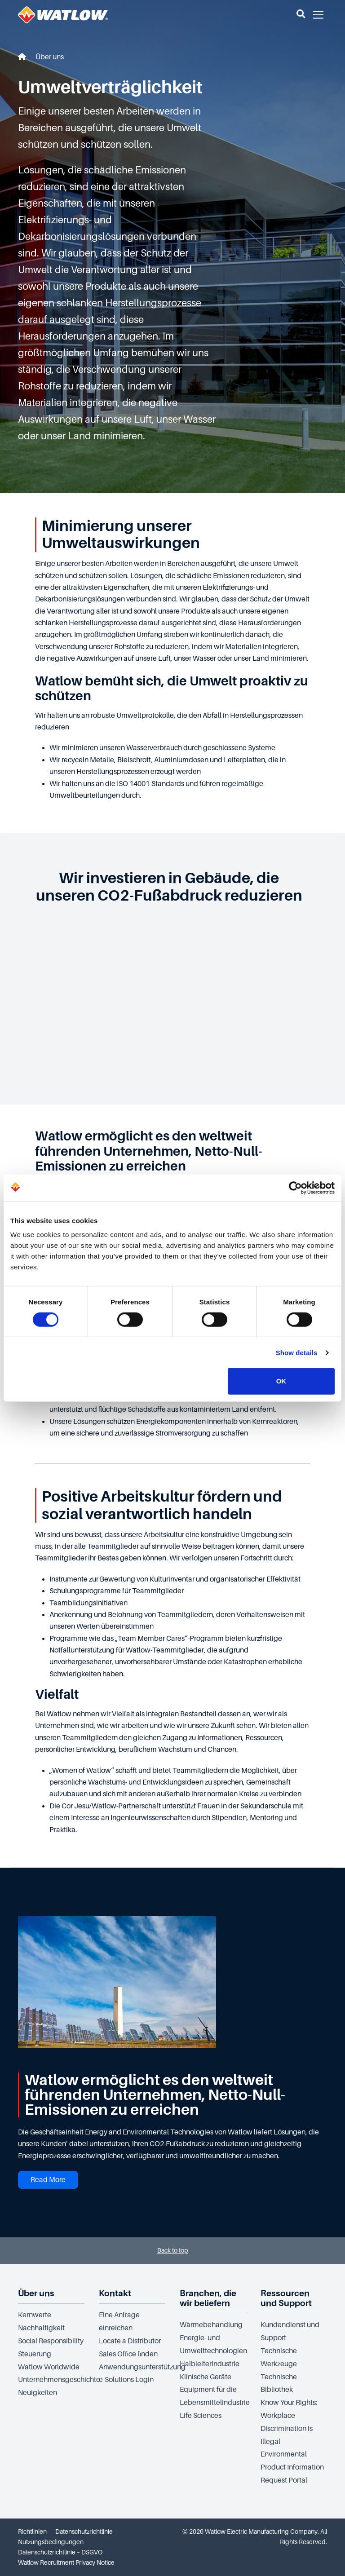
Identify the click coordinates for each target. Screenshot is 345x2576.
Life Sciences (200, 2416)
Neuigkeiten (37, 2393)
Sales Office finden (128, 2354)
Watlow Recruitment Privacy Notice (66, 2562)
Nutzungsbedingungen (51, 2541)
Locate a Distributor (130, 2341)
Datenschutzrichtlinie (84, 2531)
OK (281, 1381)
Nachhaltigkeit (41, 2328)
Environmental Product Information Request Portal (292, 2467)
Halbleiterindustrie (209, 2364)
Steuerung (34, 2354)
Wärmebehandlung (211, 2325)
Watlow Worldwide (49, 2367)
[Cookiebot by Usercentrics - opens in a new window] (295, 1187)
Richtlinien (32, 2531)
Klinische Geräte (205, 2377)
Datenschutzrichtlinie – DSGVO (60, 2552)
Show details (297, 1352)
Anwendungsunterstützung (142, 2367)
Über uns (49, 57)
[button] (300, 14)
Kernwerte (34, 2315)
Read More (48, 2180)
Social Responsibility (51, 2341)
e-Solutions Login (126, 2380)
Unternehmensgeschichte (59, 2380)
